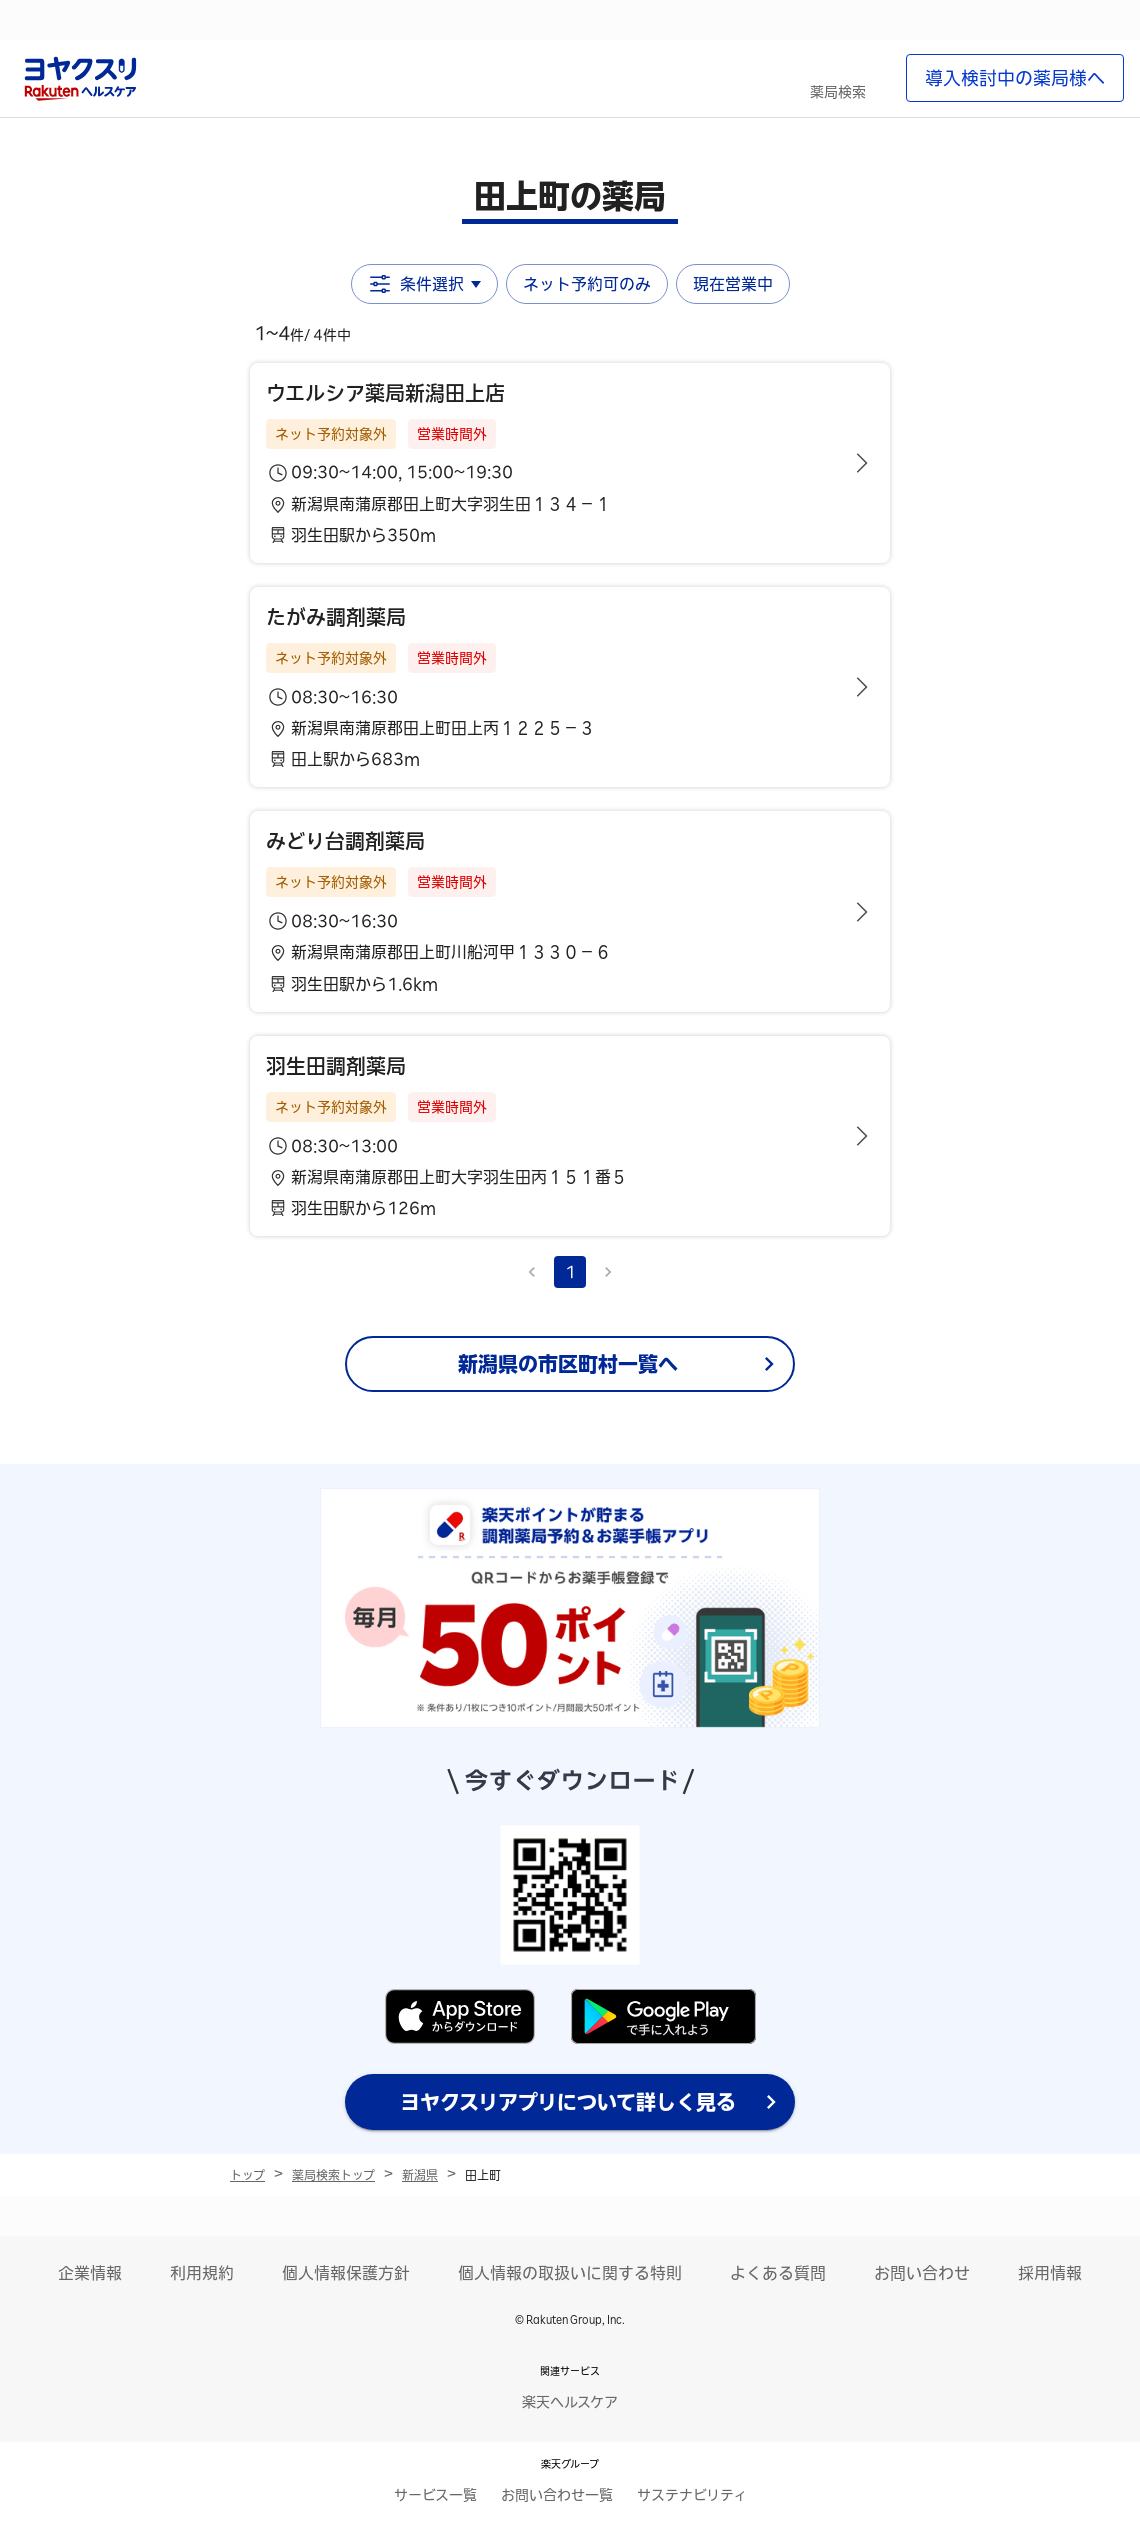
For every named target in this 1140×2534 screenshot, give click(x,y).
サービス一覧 (435, 2495)
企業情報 (90, 2273)
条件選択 (424, 284)
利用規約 (202, 2273)
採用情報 (1050, 2273)
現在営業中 (733, 284)
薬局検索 (838, 92)
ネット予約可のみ (587, 284)
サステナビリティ (692, 2495)
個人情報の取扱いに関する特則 (570, 2273)
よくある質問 (778, 2273)
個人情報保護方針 (346, 2273)
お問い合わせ (922, 2273)
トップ (247, 2175)
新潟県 (420, 2175)
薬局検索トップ (333, 2175)
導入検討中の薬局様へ (1015, 78)
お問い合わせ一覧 (557, 2495)
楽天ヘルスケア (570, 2402)
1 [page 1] (570, 1272)
